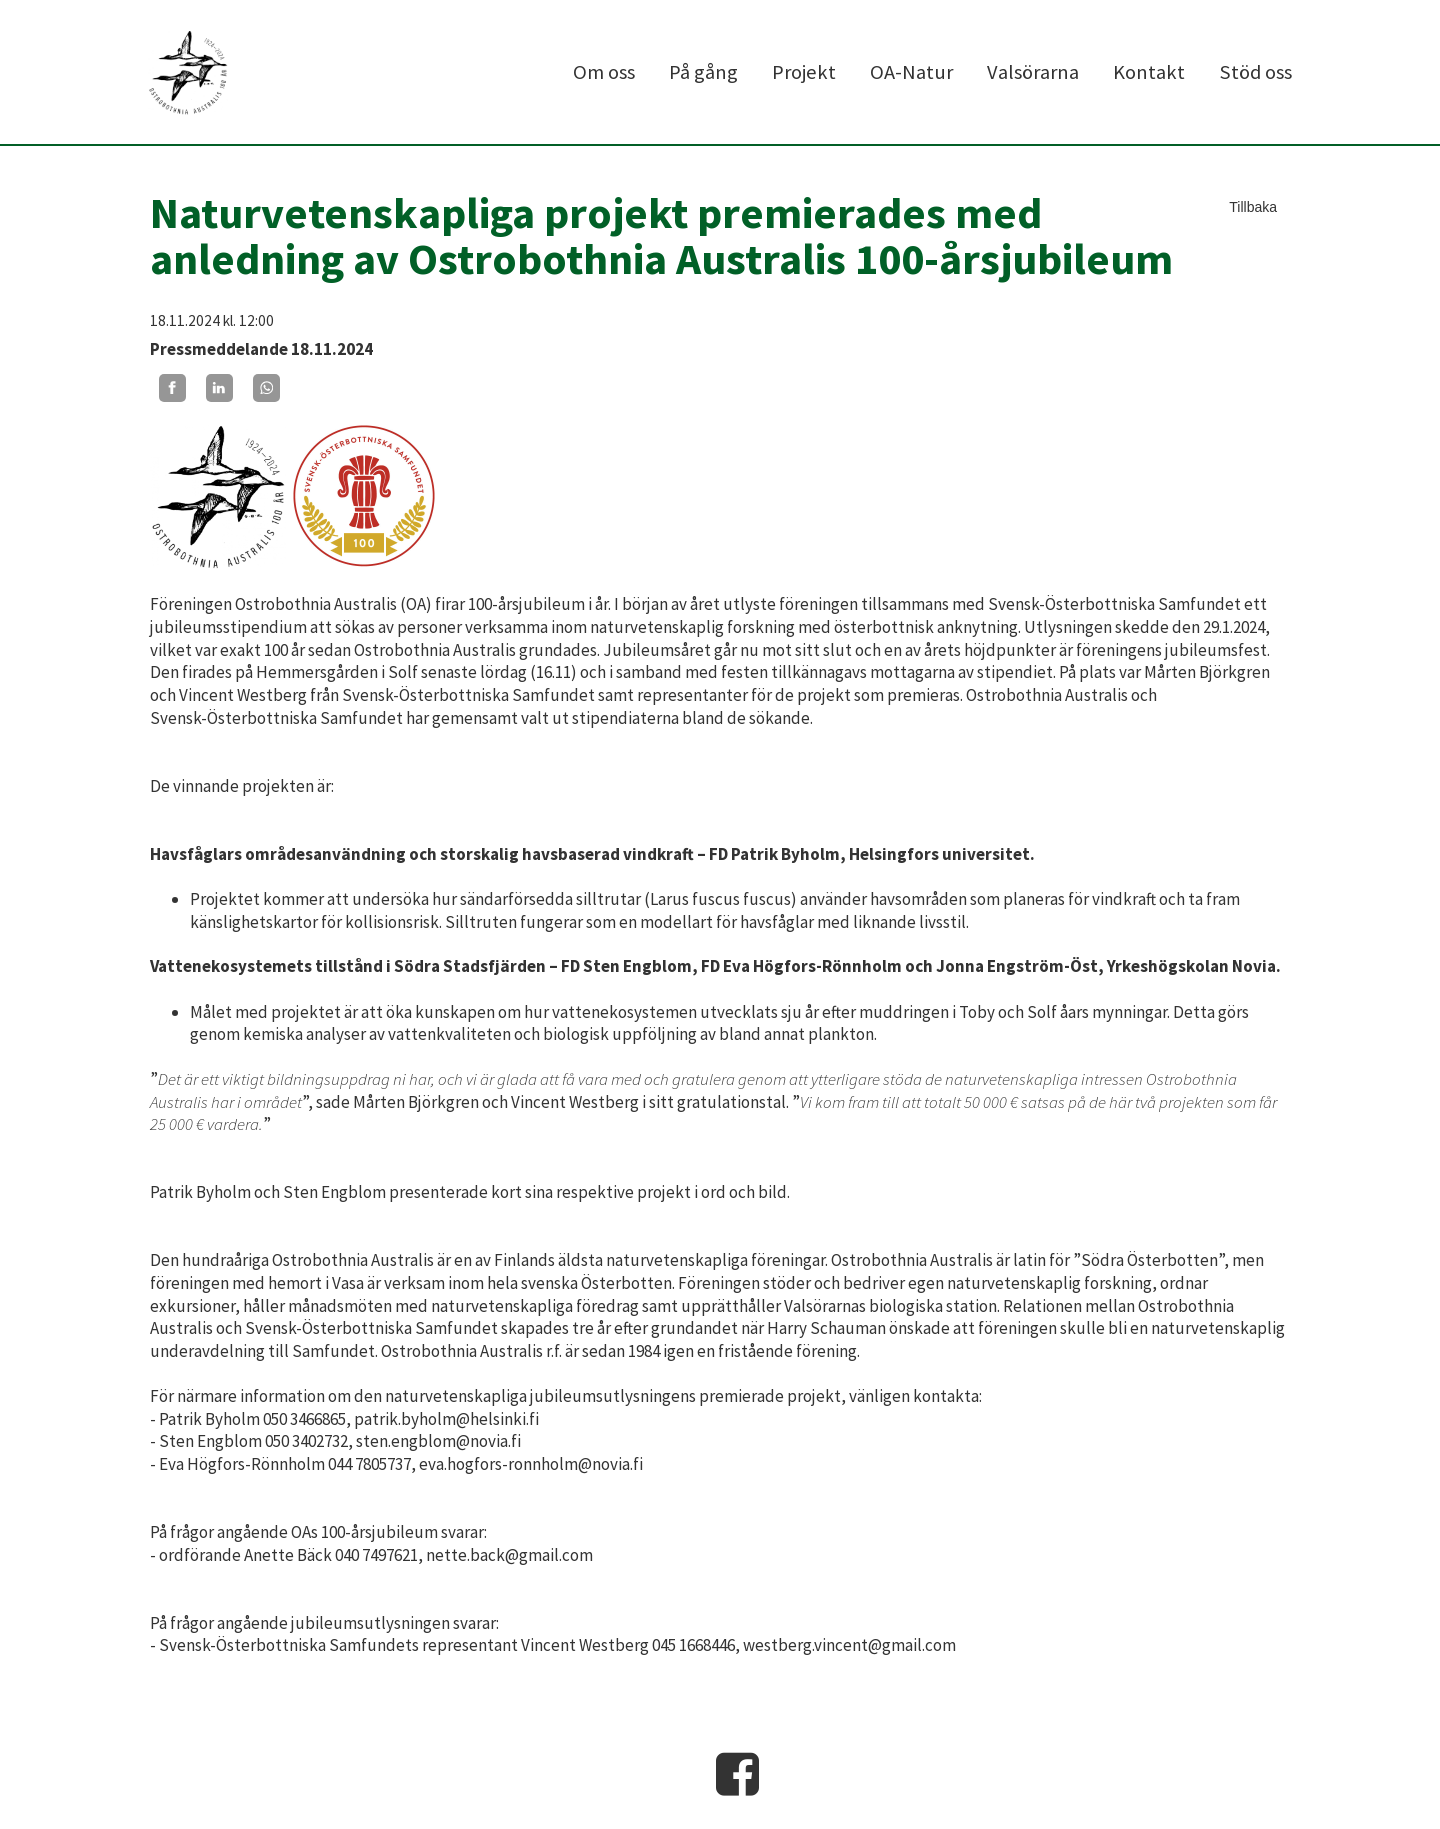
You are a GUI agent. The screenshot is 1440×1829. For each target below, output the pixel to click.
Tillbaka (1253, 207)
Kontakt (1149, 72)
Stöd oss (1255, 72)
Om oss (604, 72)
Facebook (738, 1774)
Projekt (804, 72)
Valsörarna (1033, 72)
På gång (703, 72)
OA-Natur (911, 72)
